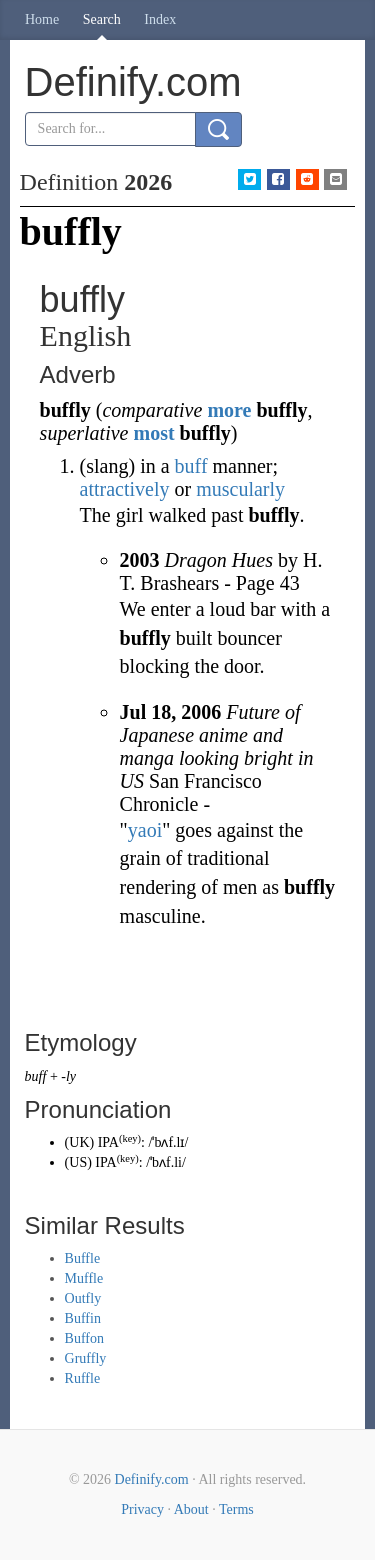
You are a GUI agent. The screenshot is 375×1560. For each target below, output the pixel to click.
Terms (236, 1509)
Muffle (84, 1278)
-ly (68, 1076)
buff (191, 466)
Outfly (83, 1298)
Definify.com (152, 1479)
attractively (125, 489)
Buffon (84, 1338)
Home (42, 19)
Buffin (83, 1318)
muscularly (240, 489)
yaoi (145, 830)
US (78, 1162)
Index (160, 19)
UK (79, 1142)
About (191, 1509)
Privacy (142, 1509)
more (229, 410)
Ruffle (83, 1378)
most (153, 433)
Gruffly (86, 1358)
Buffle (83, 1258)
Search (102, 19)
